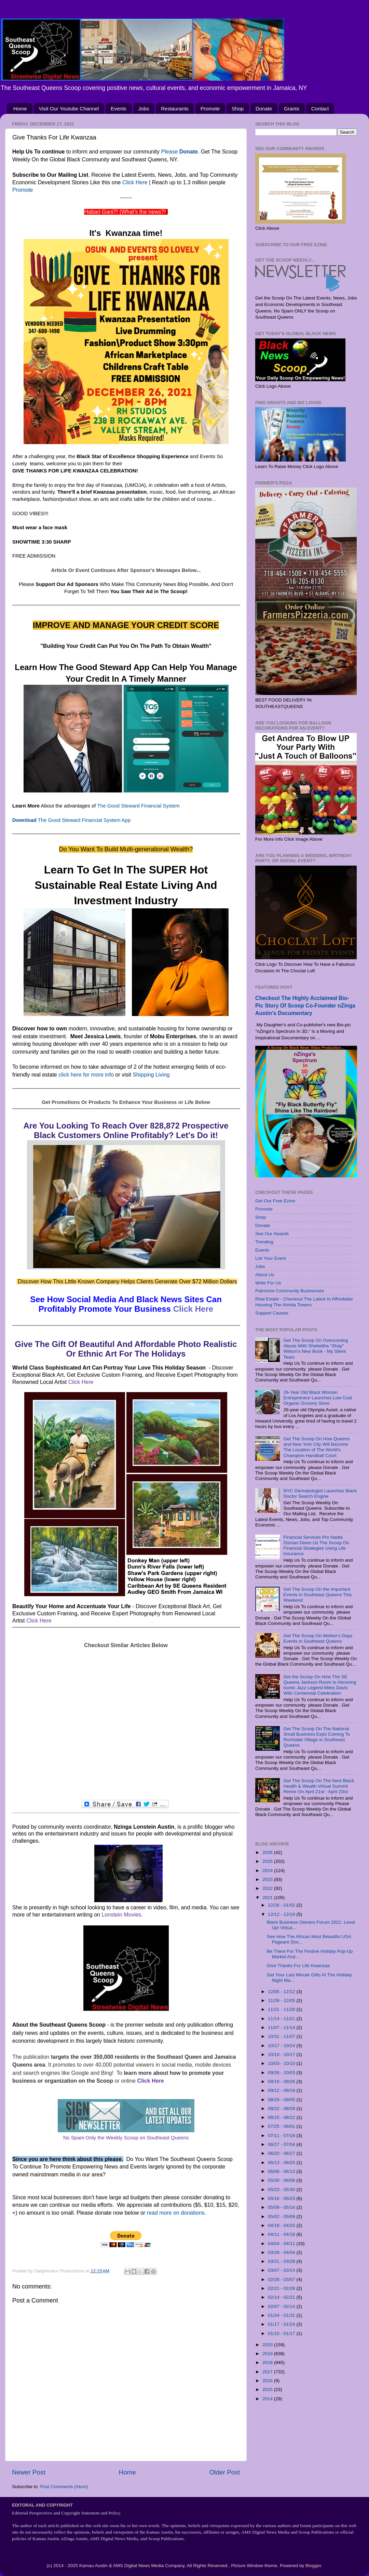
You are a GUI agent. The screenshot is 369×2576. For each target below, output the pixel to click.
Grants (291, 108)
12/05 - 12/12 (282, 1991)
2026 (268, 1852)
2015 (268, 2389)
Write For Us (268, 1282)
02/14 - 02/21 (282, 2297)
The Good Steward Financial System (138, 806)
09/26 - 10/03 (282, 2072)
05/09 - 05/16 (282, 2207)
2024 (268, 1870)
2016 (268, 2380)
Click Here (135, 182)
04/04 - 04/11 (282, 2243)
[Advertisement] (126, 1724)
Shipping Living (151, 1075)
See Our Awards (272, 1233)
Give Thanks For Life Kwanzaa (298, 1965)
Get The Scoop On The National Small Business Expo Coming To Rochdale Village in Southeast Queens (316, 1737)
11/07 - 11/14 (282, 2027)
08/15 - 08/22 (282, 2117)
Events (118, 108)
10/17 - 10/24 (282, 2045)
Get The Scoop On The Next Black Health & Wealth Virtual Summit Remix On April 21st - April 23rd (318, 1786)
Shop (238, 108)
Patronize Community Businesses (289, 1290)
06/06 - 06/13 (282, 2171)
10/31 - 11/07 (282, 2036)
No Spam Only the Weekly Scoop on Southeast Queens (126, 2137)
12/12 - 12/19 (282, 1914)
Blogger (313, 2565)
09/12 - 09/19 (282, 2090)
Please (179, 152)
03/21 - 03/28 (282, 2261)
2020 (268, 2344)
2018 (268, 2362)
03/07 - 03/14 (282, 2270)
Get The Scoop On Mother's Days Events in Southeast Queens (317, 1638)
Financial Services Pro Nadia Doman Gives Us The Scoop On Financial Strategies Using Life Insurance (316, 1546)
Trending (264, 1241)
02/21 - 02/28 (282, 2288)
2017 (268, 2371)
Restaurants (175, 108)
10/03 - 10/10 (282, 2063)
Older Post (224, 2472)
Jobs (143, 108)
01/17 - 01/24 (282, 2324)
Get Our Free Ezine (275, 1200)
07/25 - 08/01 (282, 2126)
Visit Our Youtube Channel (69, 108)
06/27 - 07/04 (282, 2144)
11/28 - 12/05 (282, 2000)
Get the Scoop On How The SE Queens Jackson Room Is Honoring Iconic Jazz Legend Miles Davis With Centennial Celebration (319, 1685)
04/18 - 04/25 (282, 2225)
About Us (264, 1274)
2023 (268, 1879)
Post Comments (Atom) (64, 2486)
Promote (210, 108)
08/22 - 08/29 (282, 2108)
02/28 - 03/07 (282, 2279)
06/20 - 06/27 (282, 2153)
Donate (264, 108)
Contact (320, 108)
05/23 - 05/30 (282, 2189)
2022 (268, 1888)
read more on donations (176, 2213)
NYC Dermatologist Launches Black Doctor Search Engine (320, 1493)
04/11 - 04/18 (282, 2234)
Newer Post (28, 2472)
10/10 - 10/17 (282, 2054)
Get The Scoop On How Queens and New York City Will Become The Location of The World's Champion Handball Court (316, 1447)
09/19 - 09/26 (282, 2081)
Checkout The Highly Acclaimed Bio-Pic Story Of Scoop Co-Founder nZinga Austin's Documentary (305, 1005)
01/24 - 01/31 (282, 2315)
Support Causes (271, 1313)
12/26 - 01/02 (282, 1905)
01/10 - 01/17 (282, 2333)
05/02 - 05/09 (282, 2216)
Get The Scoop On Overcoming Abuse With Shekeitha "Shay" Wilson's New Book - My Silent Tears (315, 1349)
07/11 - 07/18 (282, 2135)
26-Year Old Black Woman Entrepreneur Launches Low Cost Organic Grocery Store (317, 1398)
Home (20, 108)
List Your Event (270, 1258)
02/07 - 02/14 (282, 2306)
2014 (268, 2398)
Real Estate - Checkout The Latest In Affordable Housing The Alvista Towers (304, 1301)
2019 (268, 2353)
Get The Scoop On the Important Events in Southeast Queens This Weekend (317, 1595)
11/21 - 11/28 (282, 2009)
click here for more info (86, 1075)
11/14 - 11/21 (282, 2018)
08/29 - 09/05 (282, 2099)
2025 (268, 1861)
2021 (268, 1897)
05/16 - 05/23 (282, 2198)
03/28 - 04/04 (282, 2252)
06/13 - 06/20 (282, 2162)
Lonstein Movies (121, 1915)
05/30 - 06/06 (282, 2180)
